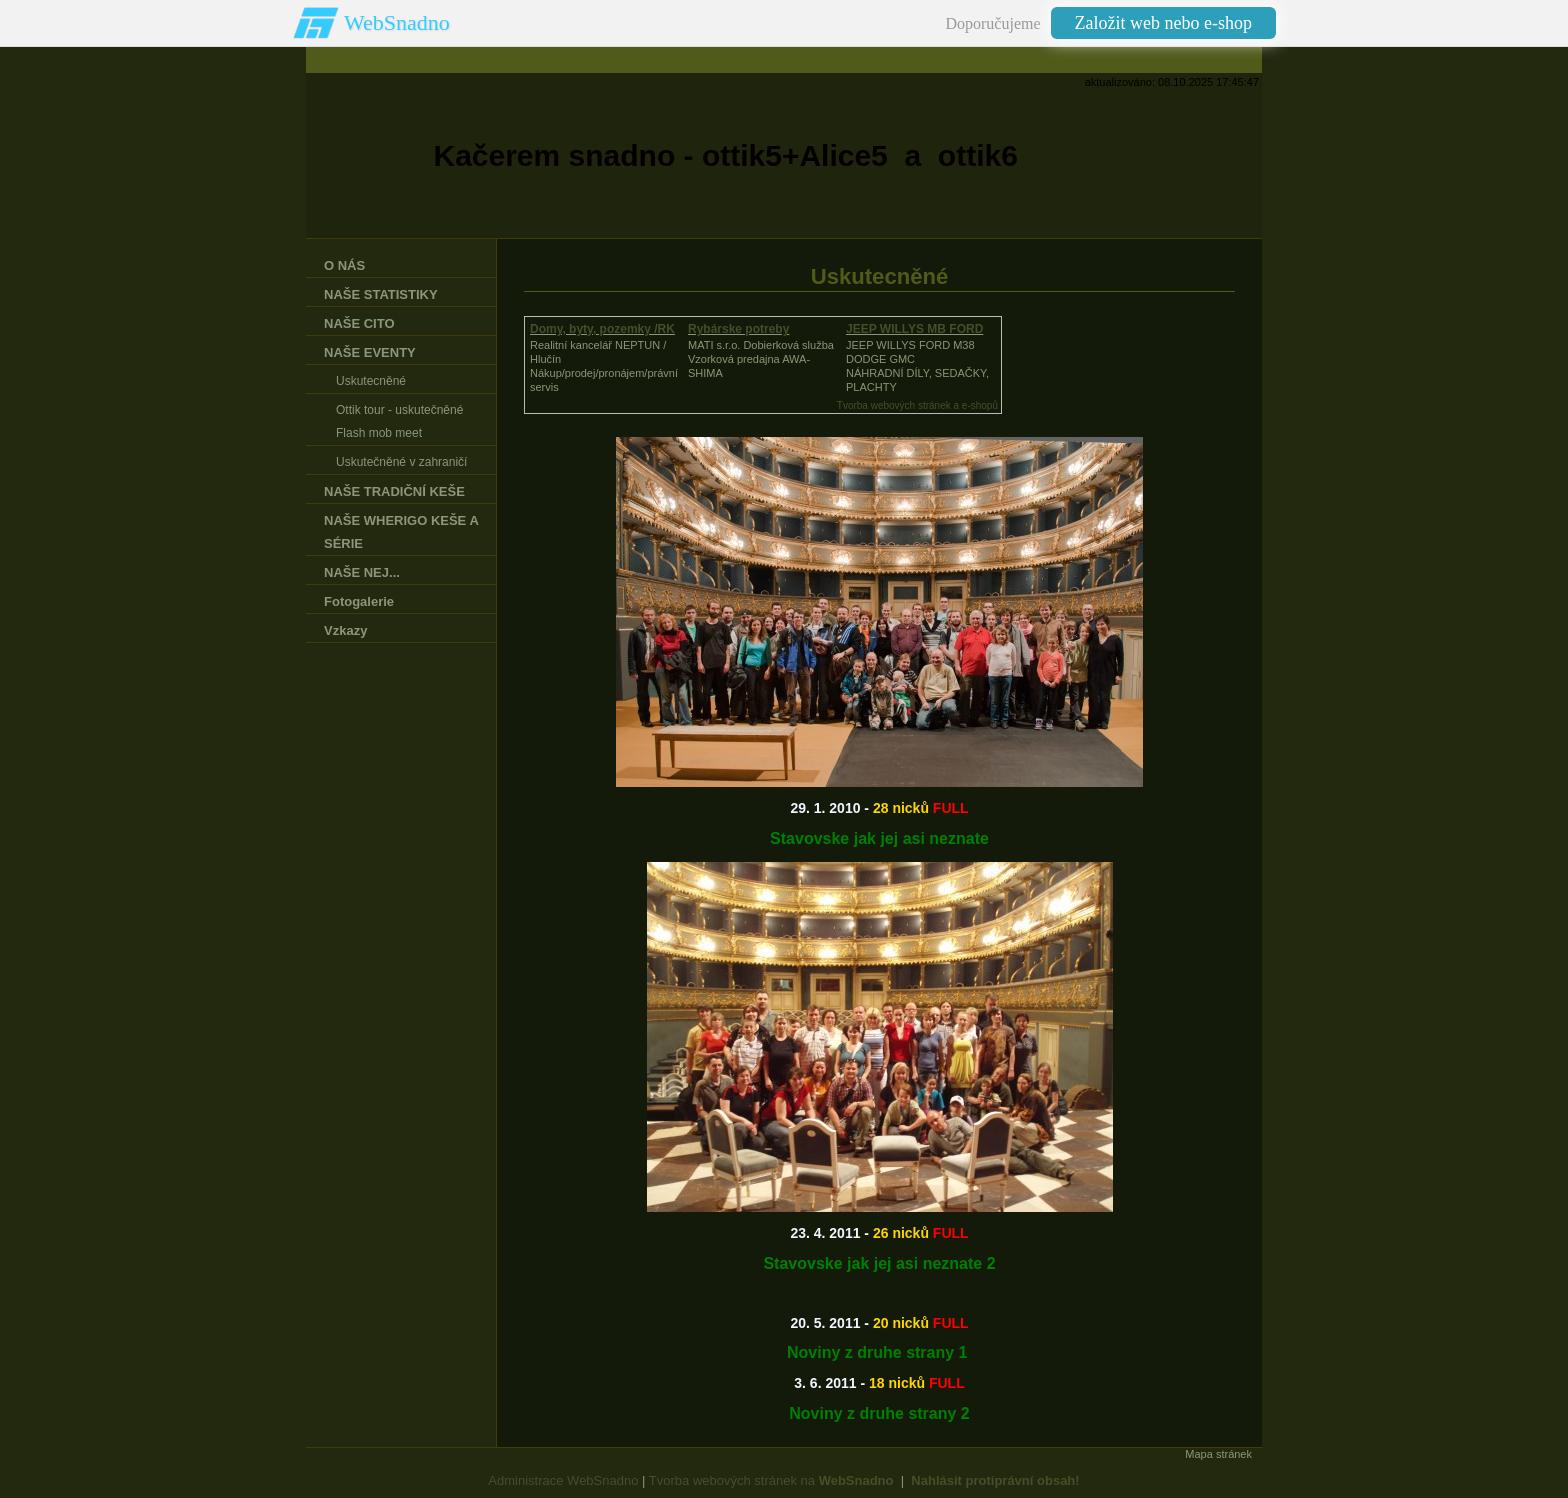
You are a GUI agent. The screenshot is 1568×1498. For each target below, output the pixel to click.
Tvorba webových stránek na (771, 1480)
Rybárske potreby (738, 329)
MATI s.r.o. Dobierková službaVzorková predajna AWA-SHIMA (761, 359)
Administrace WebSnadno (563, 1480)
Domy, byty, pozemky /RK (602, 329)
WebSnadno (397, 22)
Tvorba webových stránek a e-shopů (917, 405)
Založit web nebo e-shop (1163, 23)
